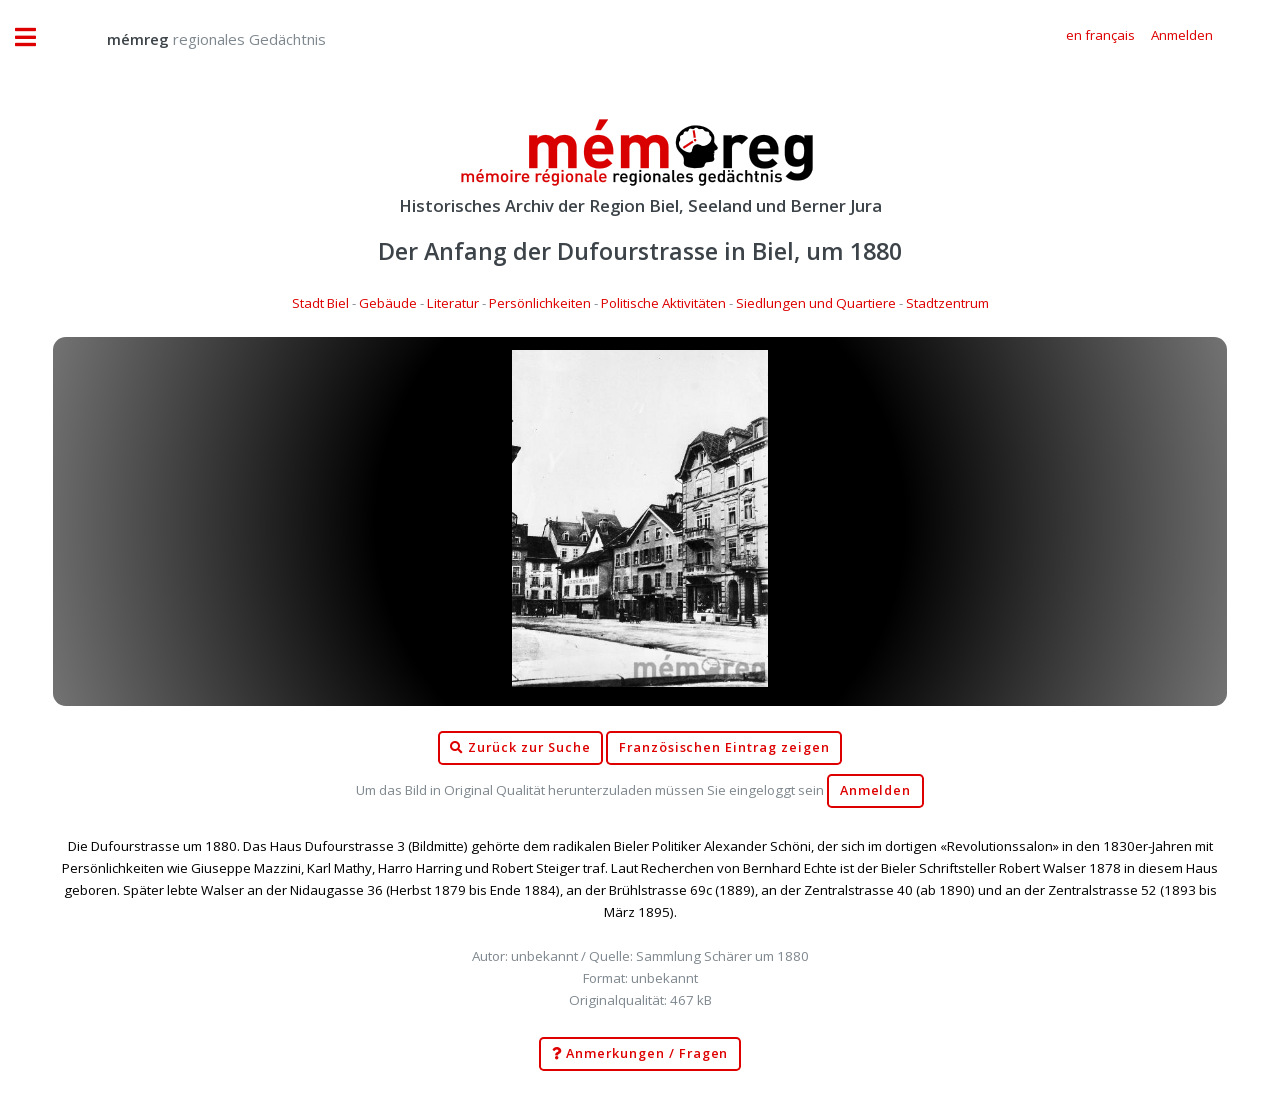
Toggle (36, 37)
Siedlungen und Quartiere (816, 303)
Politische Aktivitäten (663, 303)
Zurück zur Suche (520, 748)
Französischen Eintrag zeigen (724, 747)
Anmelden (876, 790)
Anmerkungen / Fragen (640, 1054)
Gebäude (388, 303)
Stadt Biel (320, 303)
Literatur (453, 303)
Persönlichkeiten (540, 303)
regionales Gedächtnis (196, 39)
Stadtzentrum (947, 303)
